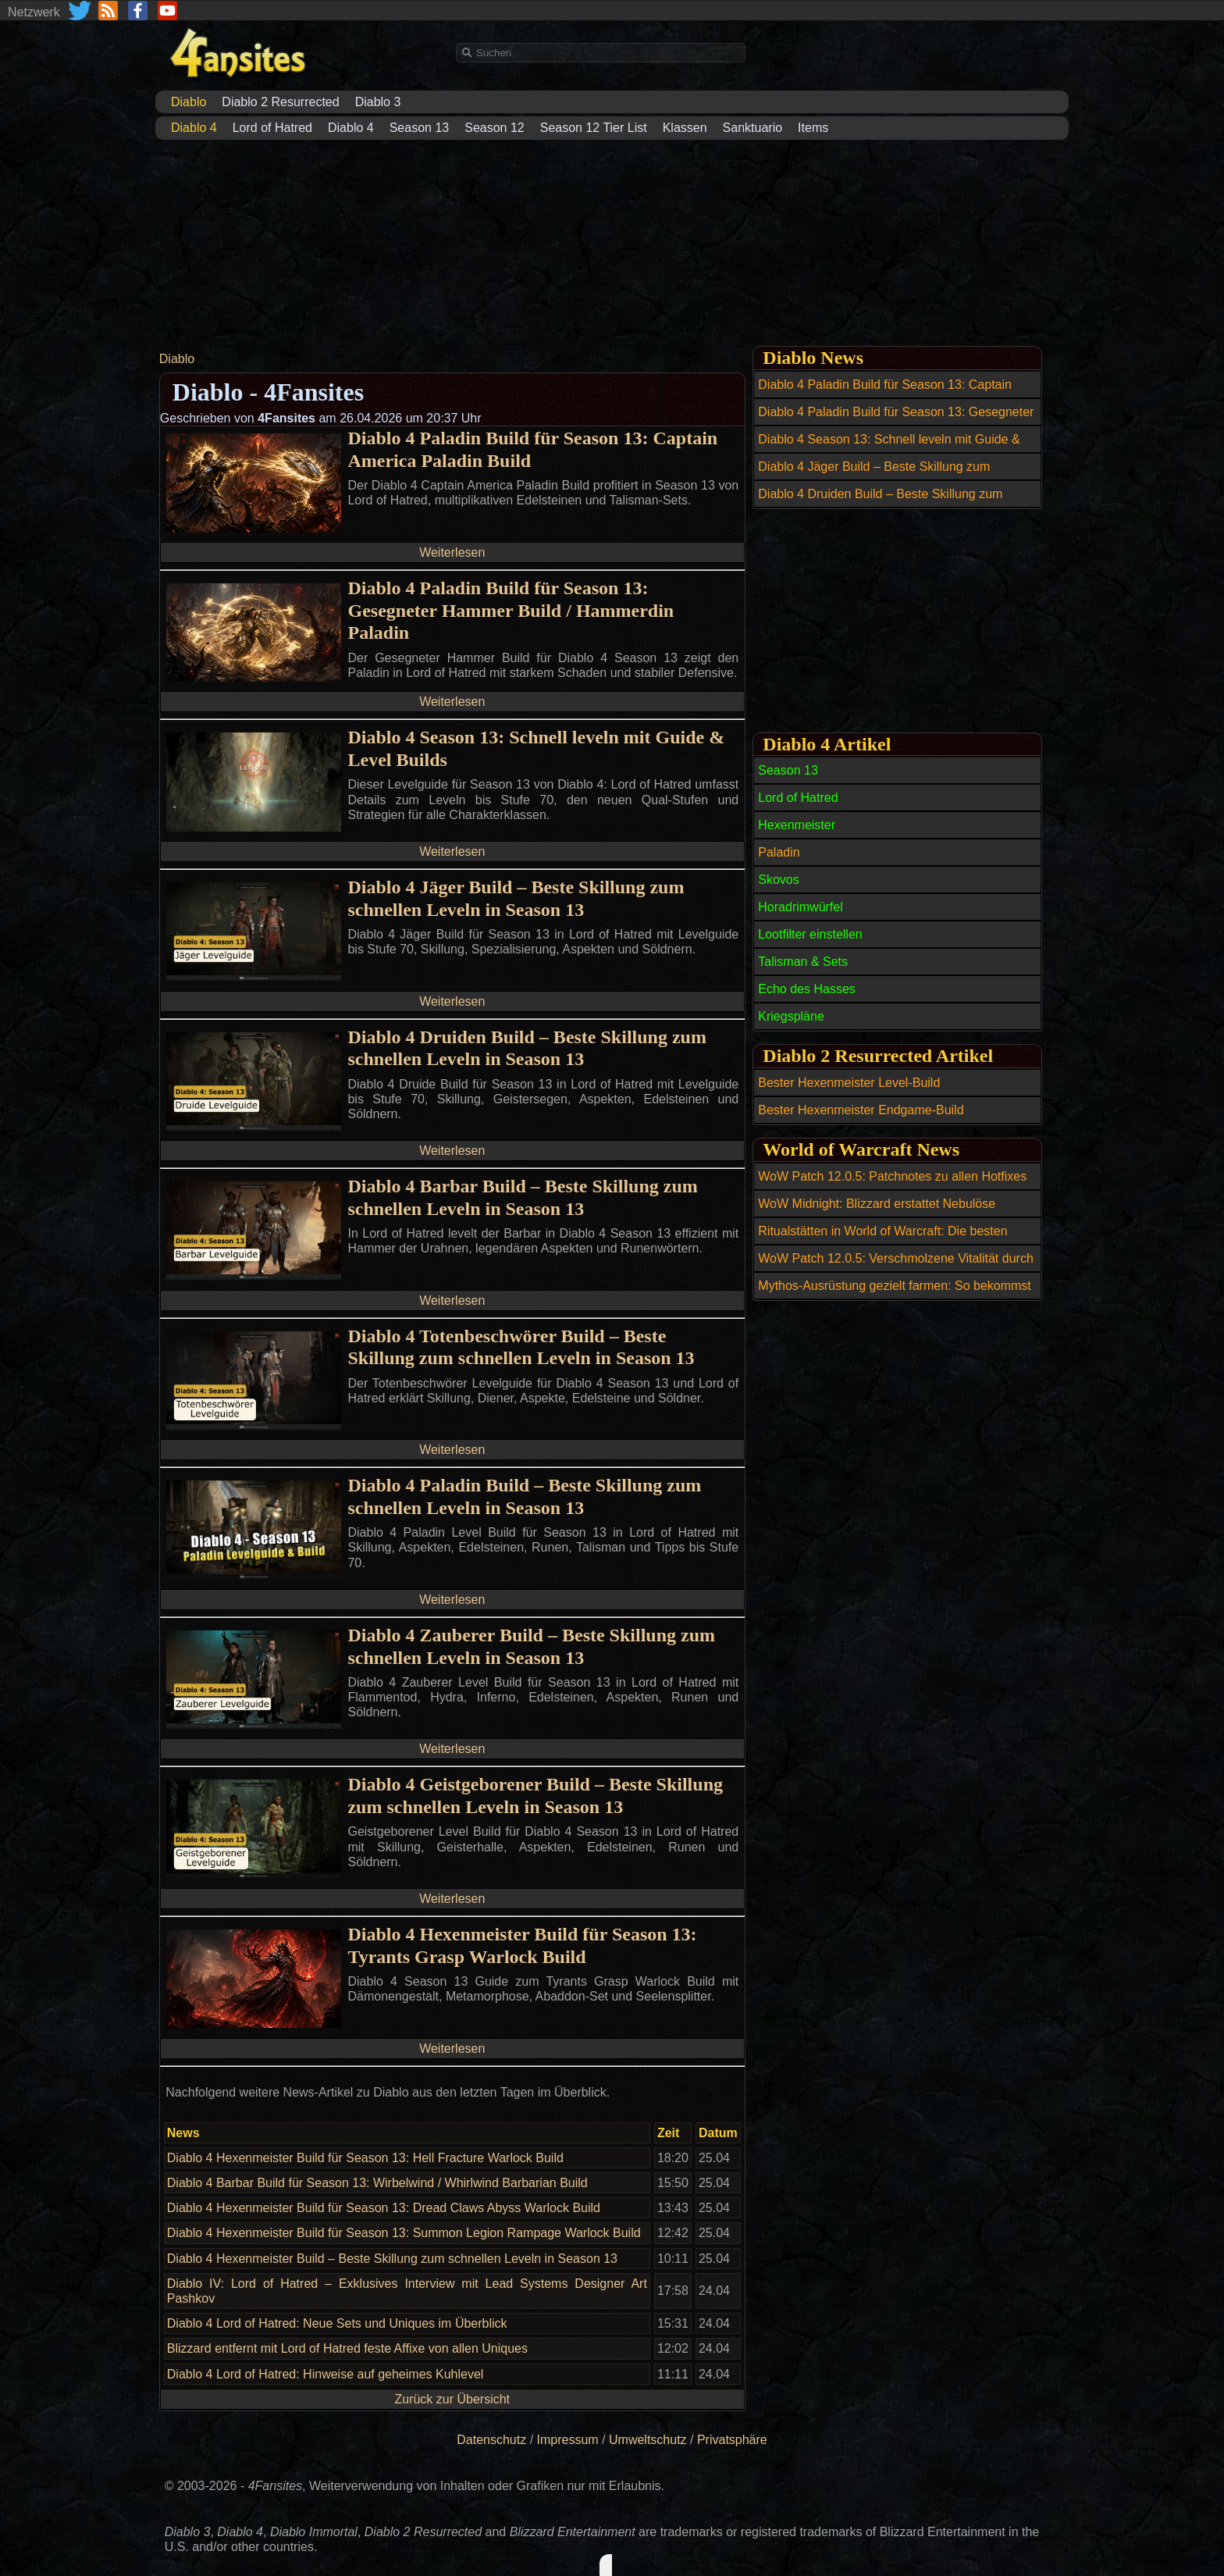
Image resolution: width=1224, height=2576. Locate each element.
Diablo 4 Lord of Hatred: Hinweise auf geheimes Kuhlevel (325, 2374)
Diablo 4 (351, 127)
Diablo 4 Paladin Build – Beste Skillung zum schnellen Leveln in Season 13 (524, 1496)
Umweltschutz (648, 2439)
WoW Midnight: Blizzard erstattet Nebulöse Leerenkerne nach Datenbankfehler (876, 1212)
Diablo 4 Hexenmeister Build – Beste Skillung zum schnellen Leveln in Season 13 (392, 2258)
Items (813, 127)
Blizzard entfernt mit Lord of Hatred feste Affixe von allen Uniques (347, 2348)
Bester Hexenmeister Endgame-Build (860, 1110)
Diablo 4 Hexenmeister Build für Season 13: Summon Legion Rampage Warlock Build (404, 2232)
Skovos (778, 879)
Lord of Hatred (272, 127)
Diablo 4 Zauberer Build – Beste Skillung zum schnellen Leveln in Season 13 (531, 1646)
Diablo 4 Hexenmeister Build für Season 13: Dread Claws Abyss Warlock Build (383, 2207)
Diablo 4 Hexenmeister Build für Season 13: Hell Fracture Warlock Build (365, 2157)
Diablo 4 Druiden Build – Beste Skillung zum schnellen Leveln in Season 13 (526, 1048)
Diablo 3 (378, 102)
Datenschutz (491, 2439)
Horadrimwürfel (800, 907)
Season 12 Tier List (593, 127)
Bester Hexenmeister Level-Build (849, 1082)
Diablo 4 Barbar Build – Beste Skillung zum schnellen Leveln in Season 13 (522, 1197)
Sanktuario (753, 127)
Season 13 (420, 127)
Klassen (685, 127)
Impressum (568, 2439)
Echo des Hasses (807, 989)
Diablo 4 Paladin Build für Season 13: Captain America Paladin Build (532, 449)
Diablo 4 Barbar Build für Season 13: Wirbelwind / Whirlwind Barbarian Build (377, 2182)
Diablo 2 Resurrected (280, 102)
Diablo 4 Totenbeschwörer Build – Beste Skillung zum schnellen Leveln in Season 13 (520, 1347)
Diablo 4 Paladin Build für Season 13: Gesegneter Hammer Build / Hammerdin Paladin (510, 610)
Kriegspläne (791, 1016)
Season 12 (494, 127)
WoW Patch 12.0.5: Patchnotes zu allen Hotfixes (892, 1176)
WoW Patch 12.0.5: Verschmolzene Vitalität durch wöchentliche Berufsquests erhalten (895, 1267)
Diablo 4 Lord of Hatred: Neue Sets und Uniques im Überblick (337, 2323)
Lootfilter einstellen (810, 934)
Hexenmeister (796, 825)
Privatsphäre (732, 2439)
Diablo (176, 358)
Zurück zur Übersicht (452, 2399)
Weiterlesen (452, 552)
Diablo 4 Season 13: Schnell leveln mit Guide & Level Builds (535, 748)
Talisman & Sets (803, 961)
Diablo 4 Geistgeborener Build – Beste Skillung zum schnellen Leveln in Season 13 (535, 1795)
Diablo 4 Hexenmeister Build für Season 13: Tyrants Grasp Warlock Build (521, 1945)
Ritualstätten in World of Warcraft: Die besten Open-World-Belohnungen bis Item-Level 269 (883, 1240)
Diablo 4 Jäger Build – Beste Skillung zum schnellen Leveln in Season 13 (515, 898)
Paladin (778, 852)
